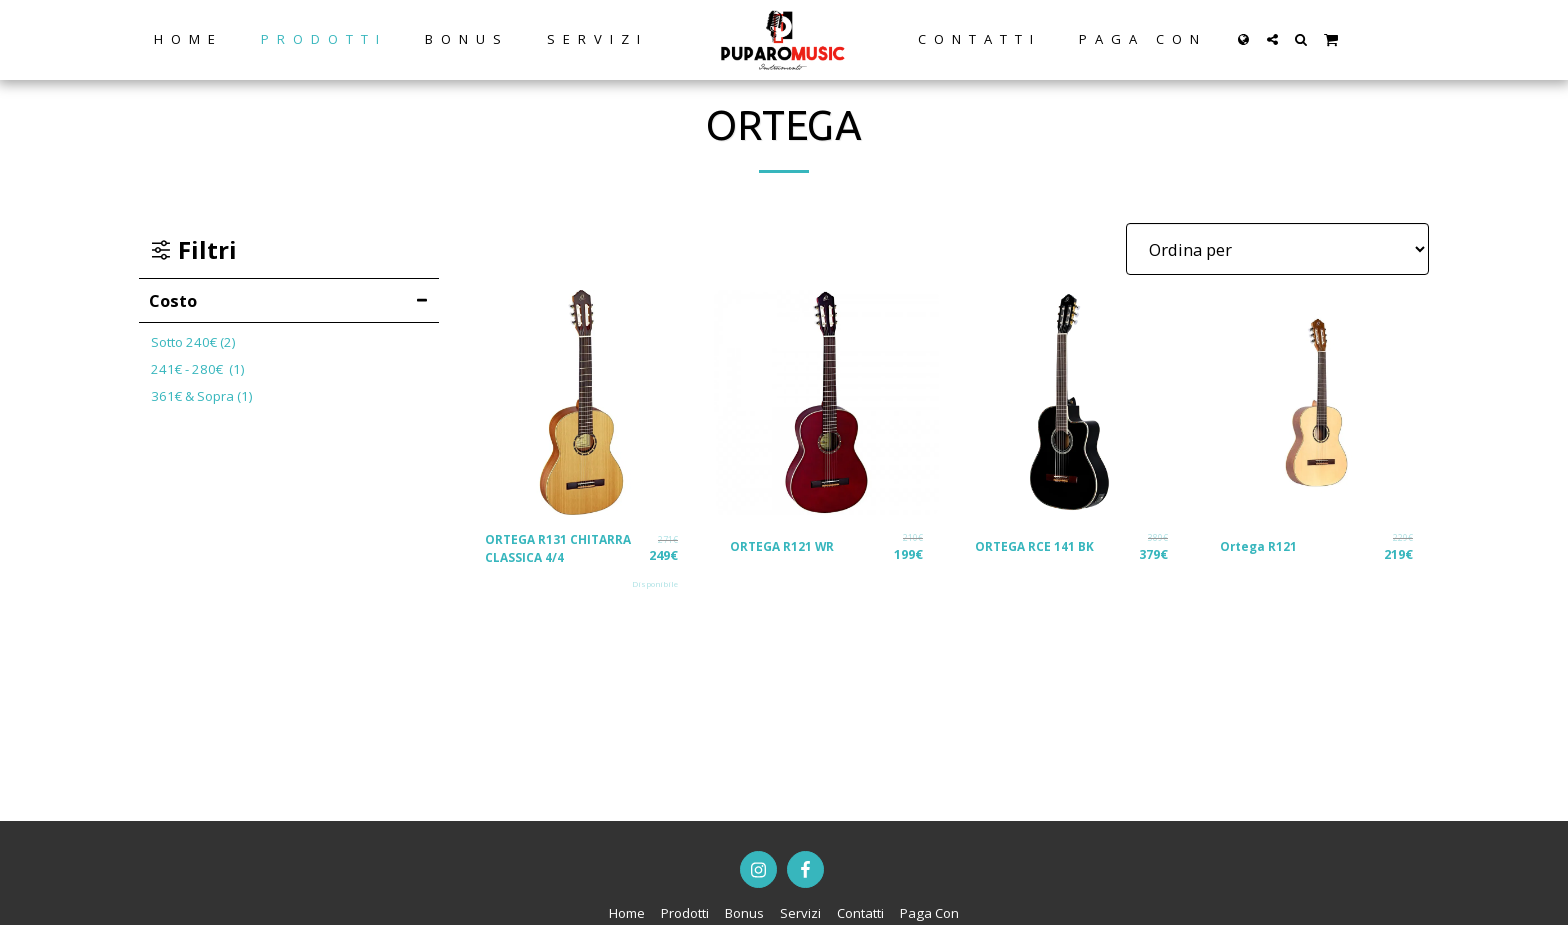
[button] (1271, 39)
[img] (581, 402)
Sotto (193, 342)
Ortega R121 (1262, 546)
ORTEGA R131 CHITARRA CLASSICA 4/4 (564, 550)
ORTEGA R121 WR (786, 546)
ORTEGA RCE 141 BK (1039, 546)
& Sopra (202, 396)
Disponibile (654, 588)
